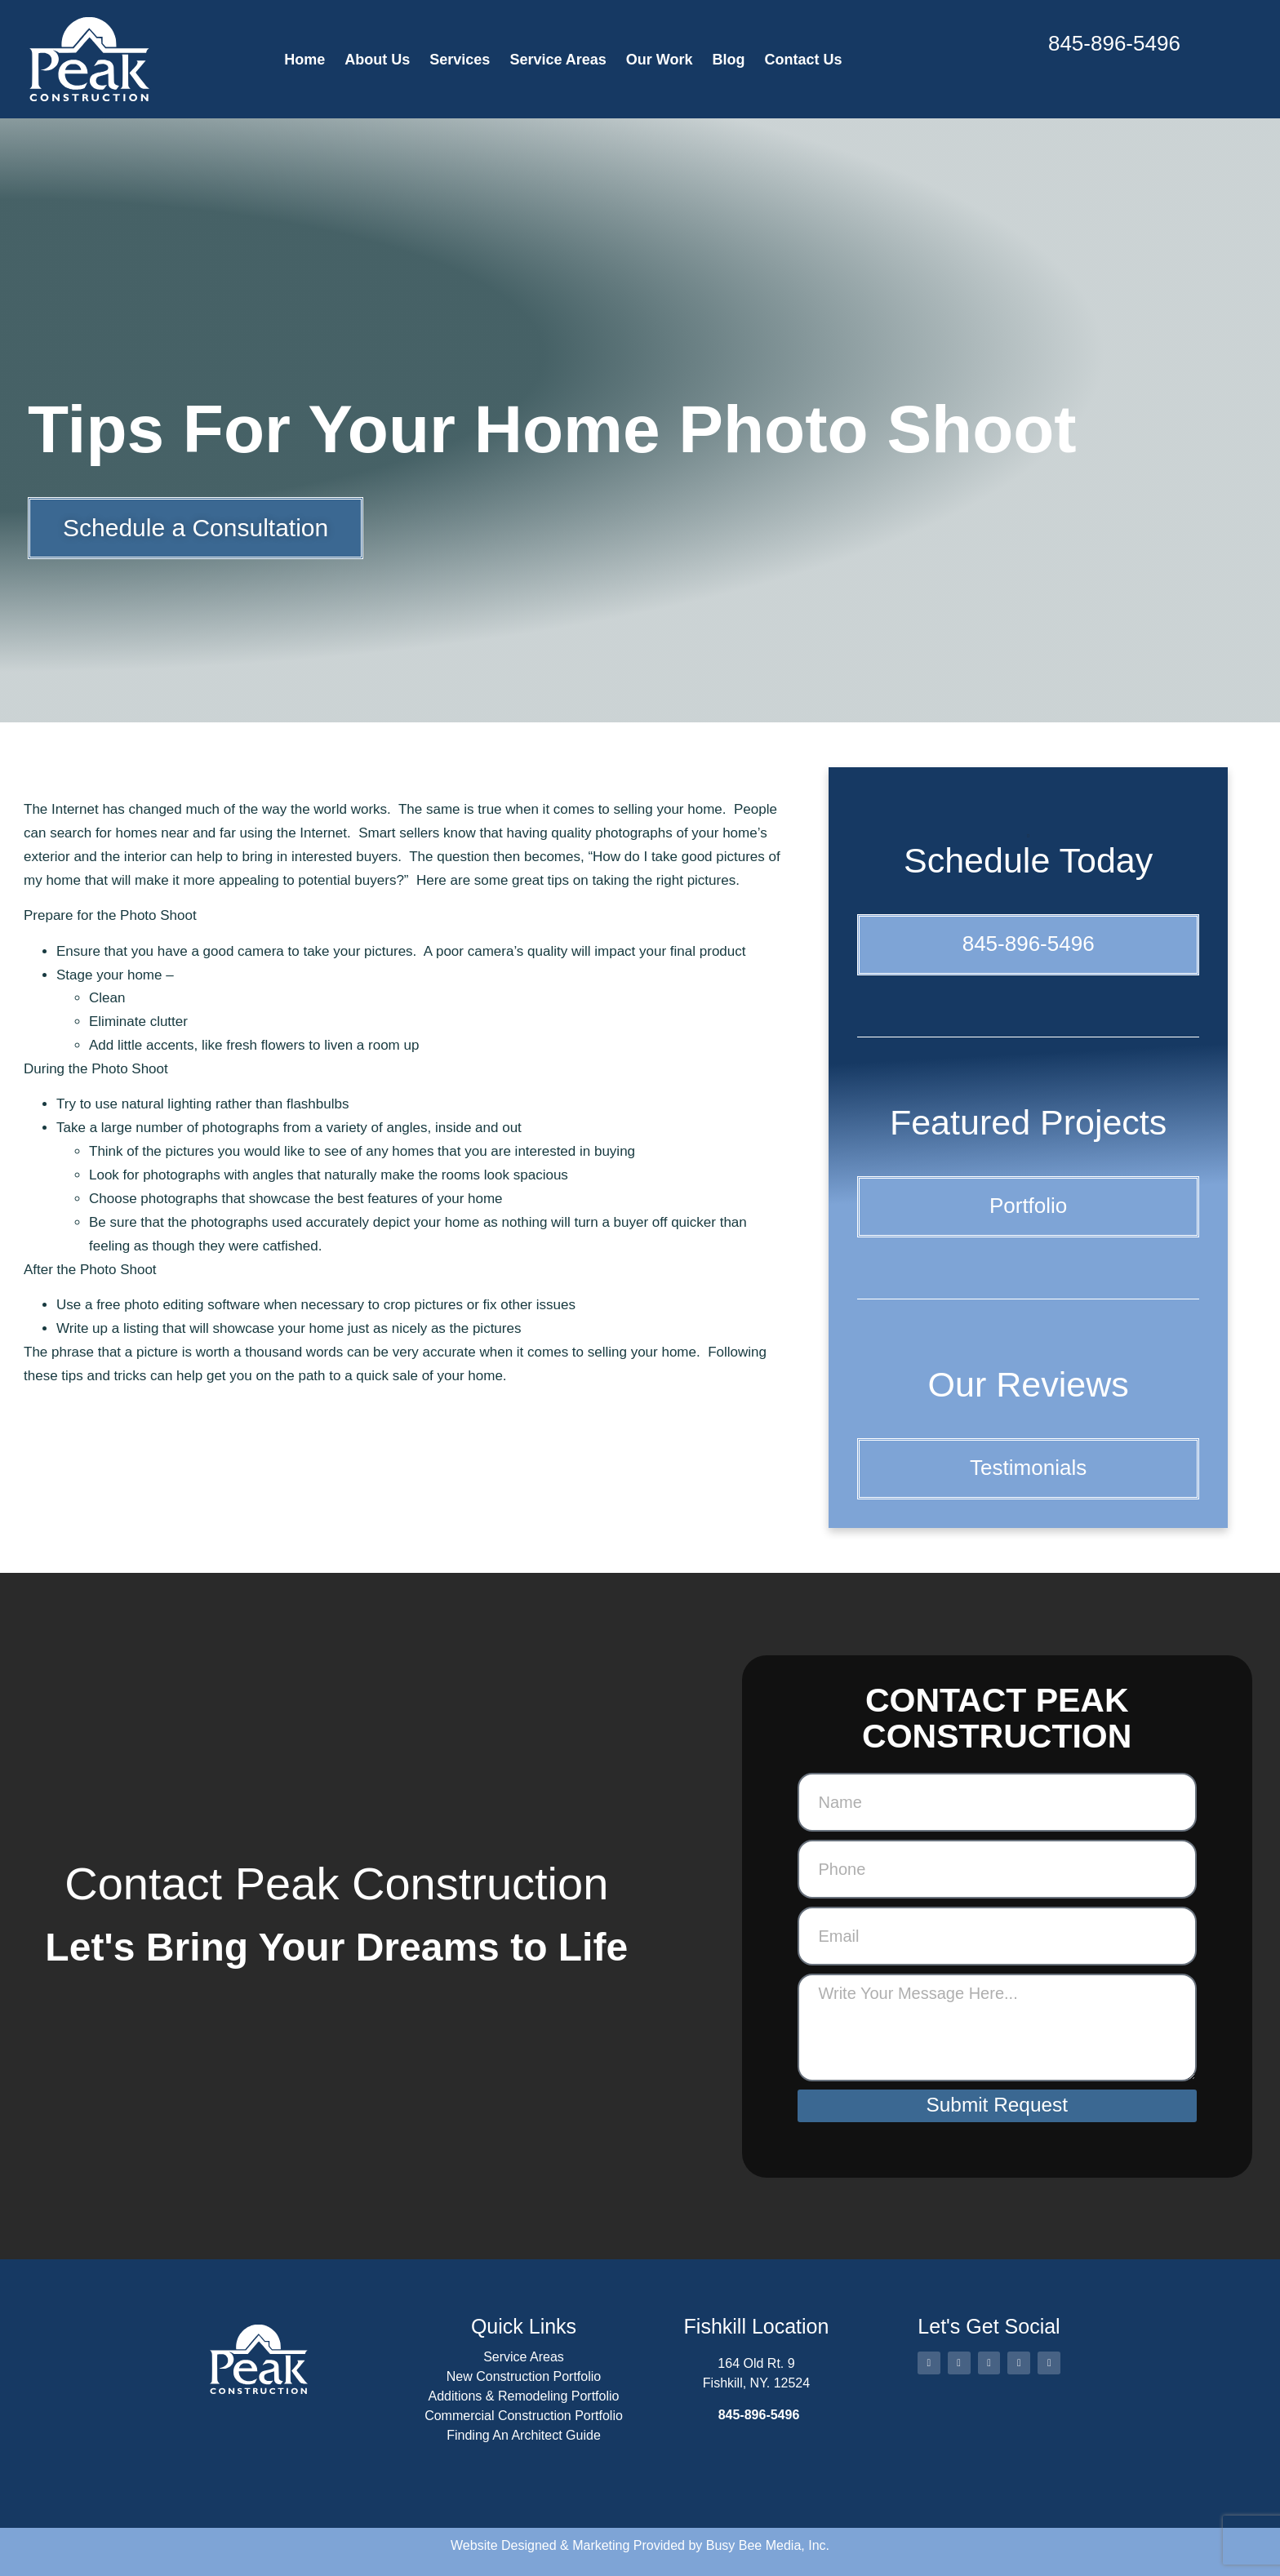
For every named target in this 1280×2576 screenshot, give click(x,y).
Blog (729, 59)
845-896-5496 (1114, 43)
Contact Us (803, 59)
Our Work (659, 59)
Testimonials (1028, 1467)
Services (459, 59)
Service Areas (557, 59)
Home (304, 59)
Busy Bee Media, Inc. (767, 2545)
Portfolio (1028, 1205)
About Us (377, 59)
